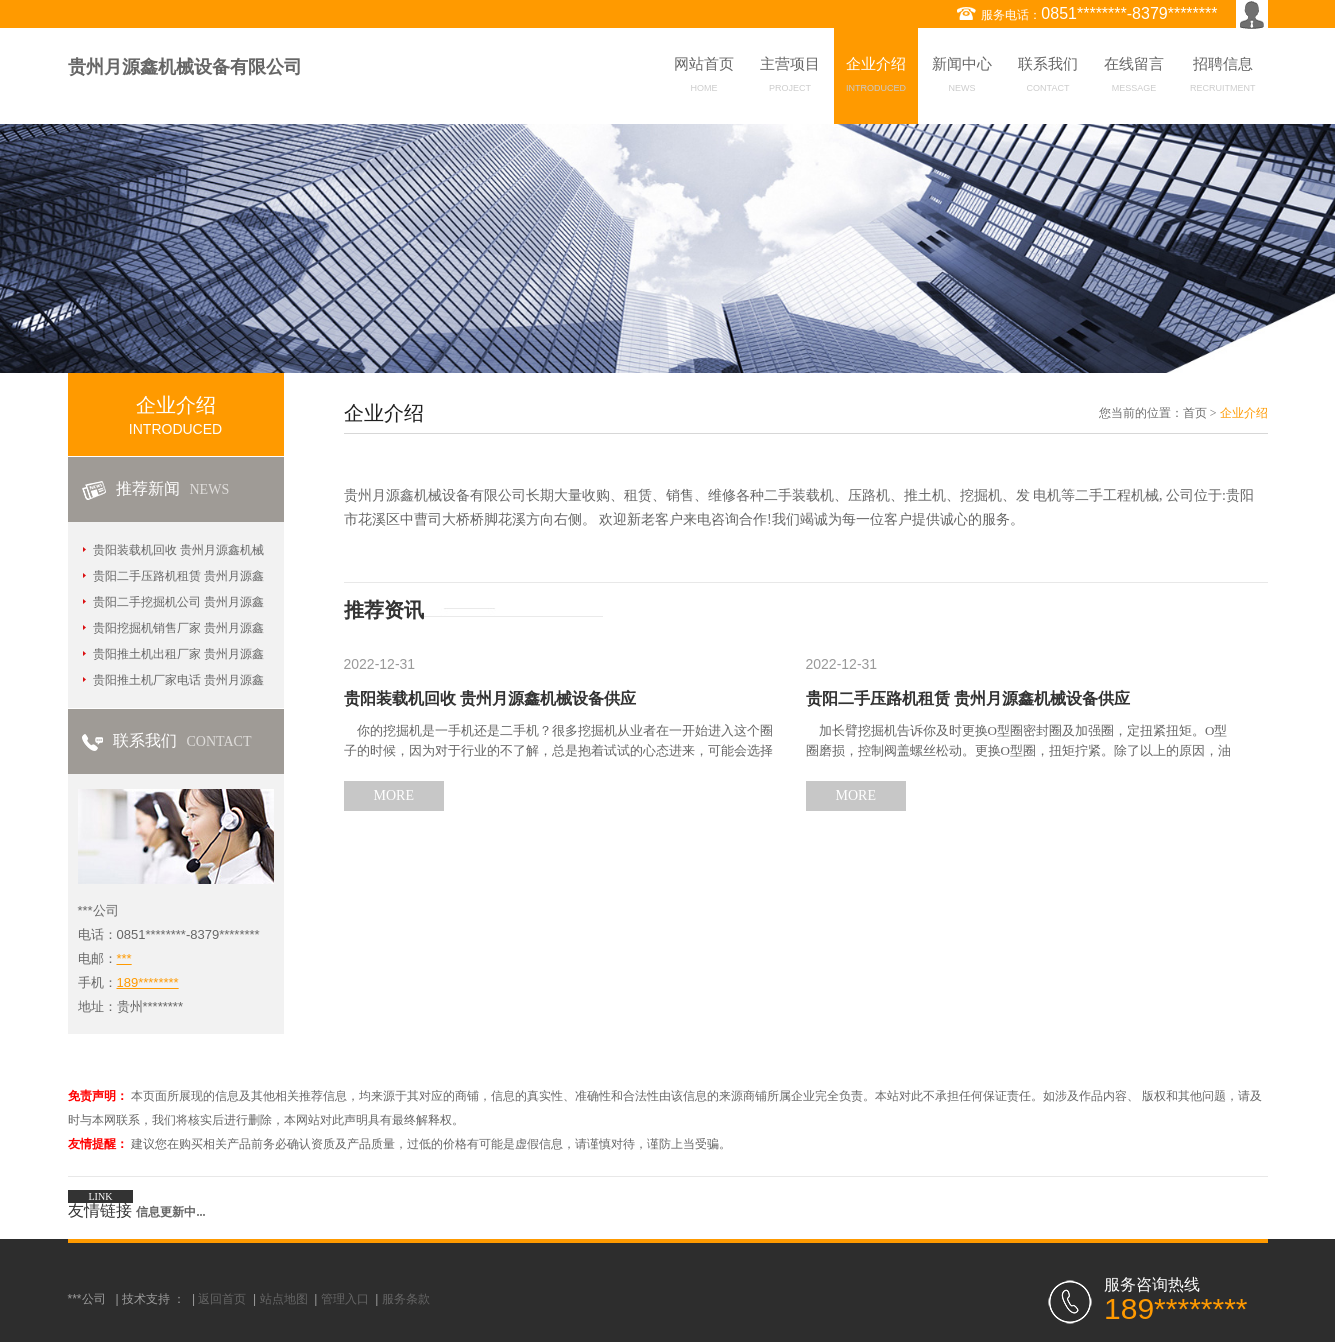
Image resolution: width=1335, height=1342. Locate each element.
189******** (148, 982)
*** (124, 958)
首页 (1195, 413)
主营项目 (790, 78)
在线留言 (1134, 78)
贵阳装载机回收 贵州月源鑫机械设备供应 (490, 698)
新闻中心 (962, 78)
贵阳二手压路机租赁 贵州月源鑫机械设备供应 (968, 698)
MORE (394, 795)
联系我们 (1048, 78)
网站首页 (704, 78)
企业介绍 (876, 78)
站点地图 (284, 1299)
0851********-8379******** (1129, 13)
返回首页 (222, 1299)
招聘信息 (1223, 78)
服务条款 (406, 1299)
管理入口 (345, 1299)
